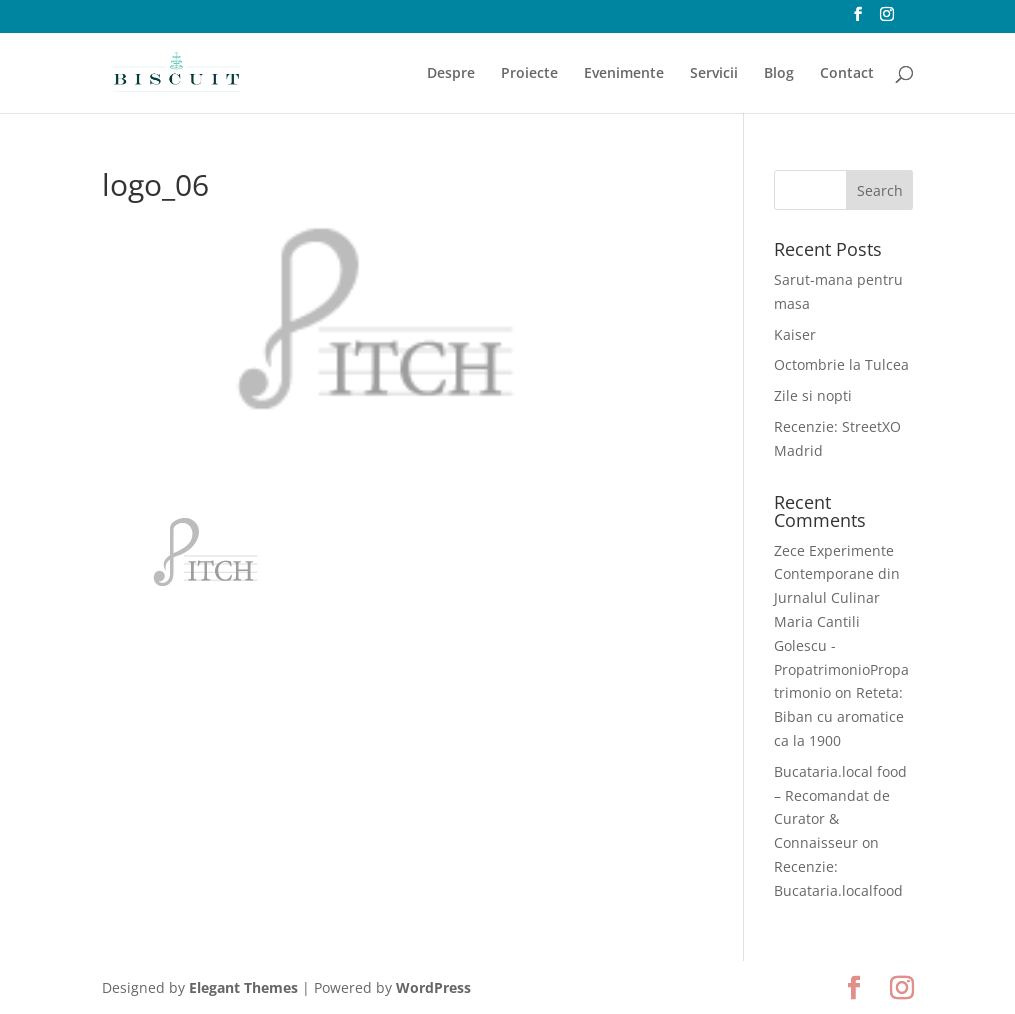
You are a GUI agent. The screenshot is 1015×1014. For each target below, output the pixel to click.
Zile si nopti (813, 395)
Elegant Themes (243, 987)
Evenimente (624, 74)
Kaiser (795, 334)
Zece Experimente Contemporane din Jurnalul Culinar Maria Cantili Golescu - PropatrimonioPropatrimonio (841, 622)
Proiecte (529, 74)
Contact (847, 74)
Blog (779, 74)
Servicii (714, 74)
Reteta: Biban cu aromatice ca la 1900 (839, 716)
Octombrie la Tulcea (841, 364)
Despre (451, 74)
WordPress (433, 987)
